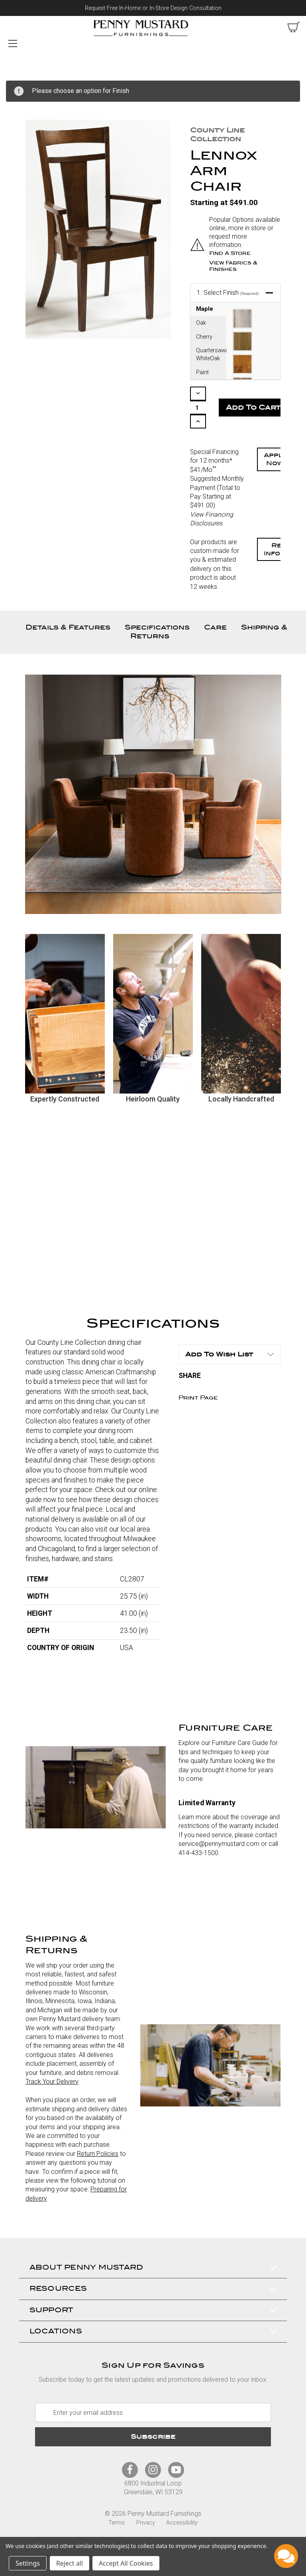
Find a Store (230, 253)
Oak (201, 323)
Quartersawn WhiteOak (211, 354)
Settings (28, 2563)
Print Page (198, 1397)
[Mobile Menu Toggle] (12, 43)
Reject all (69, 2563)
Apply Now (275, 459)
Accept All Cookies (126, 2563)
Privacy (145, 2522)
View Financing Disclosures (211, 519)
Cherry (204, 337)
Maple (204, 309)
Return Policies (97, 2154)
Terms (116, 2522)
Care (215, 627)
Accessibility (182, 2522)
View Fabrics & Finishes (233, 266)
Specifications (157, 627)
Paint (202, 372)
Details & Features (68, 627)
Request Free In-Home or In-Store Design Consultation (153, 8)
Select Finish (228, 292)
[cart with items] (293, 27)
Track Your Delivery (52, 2081)
